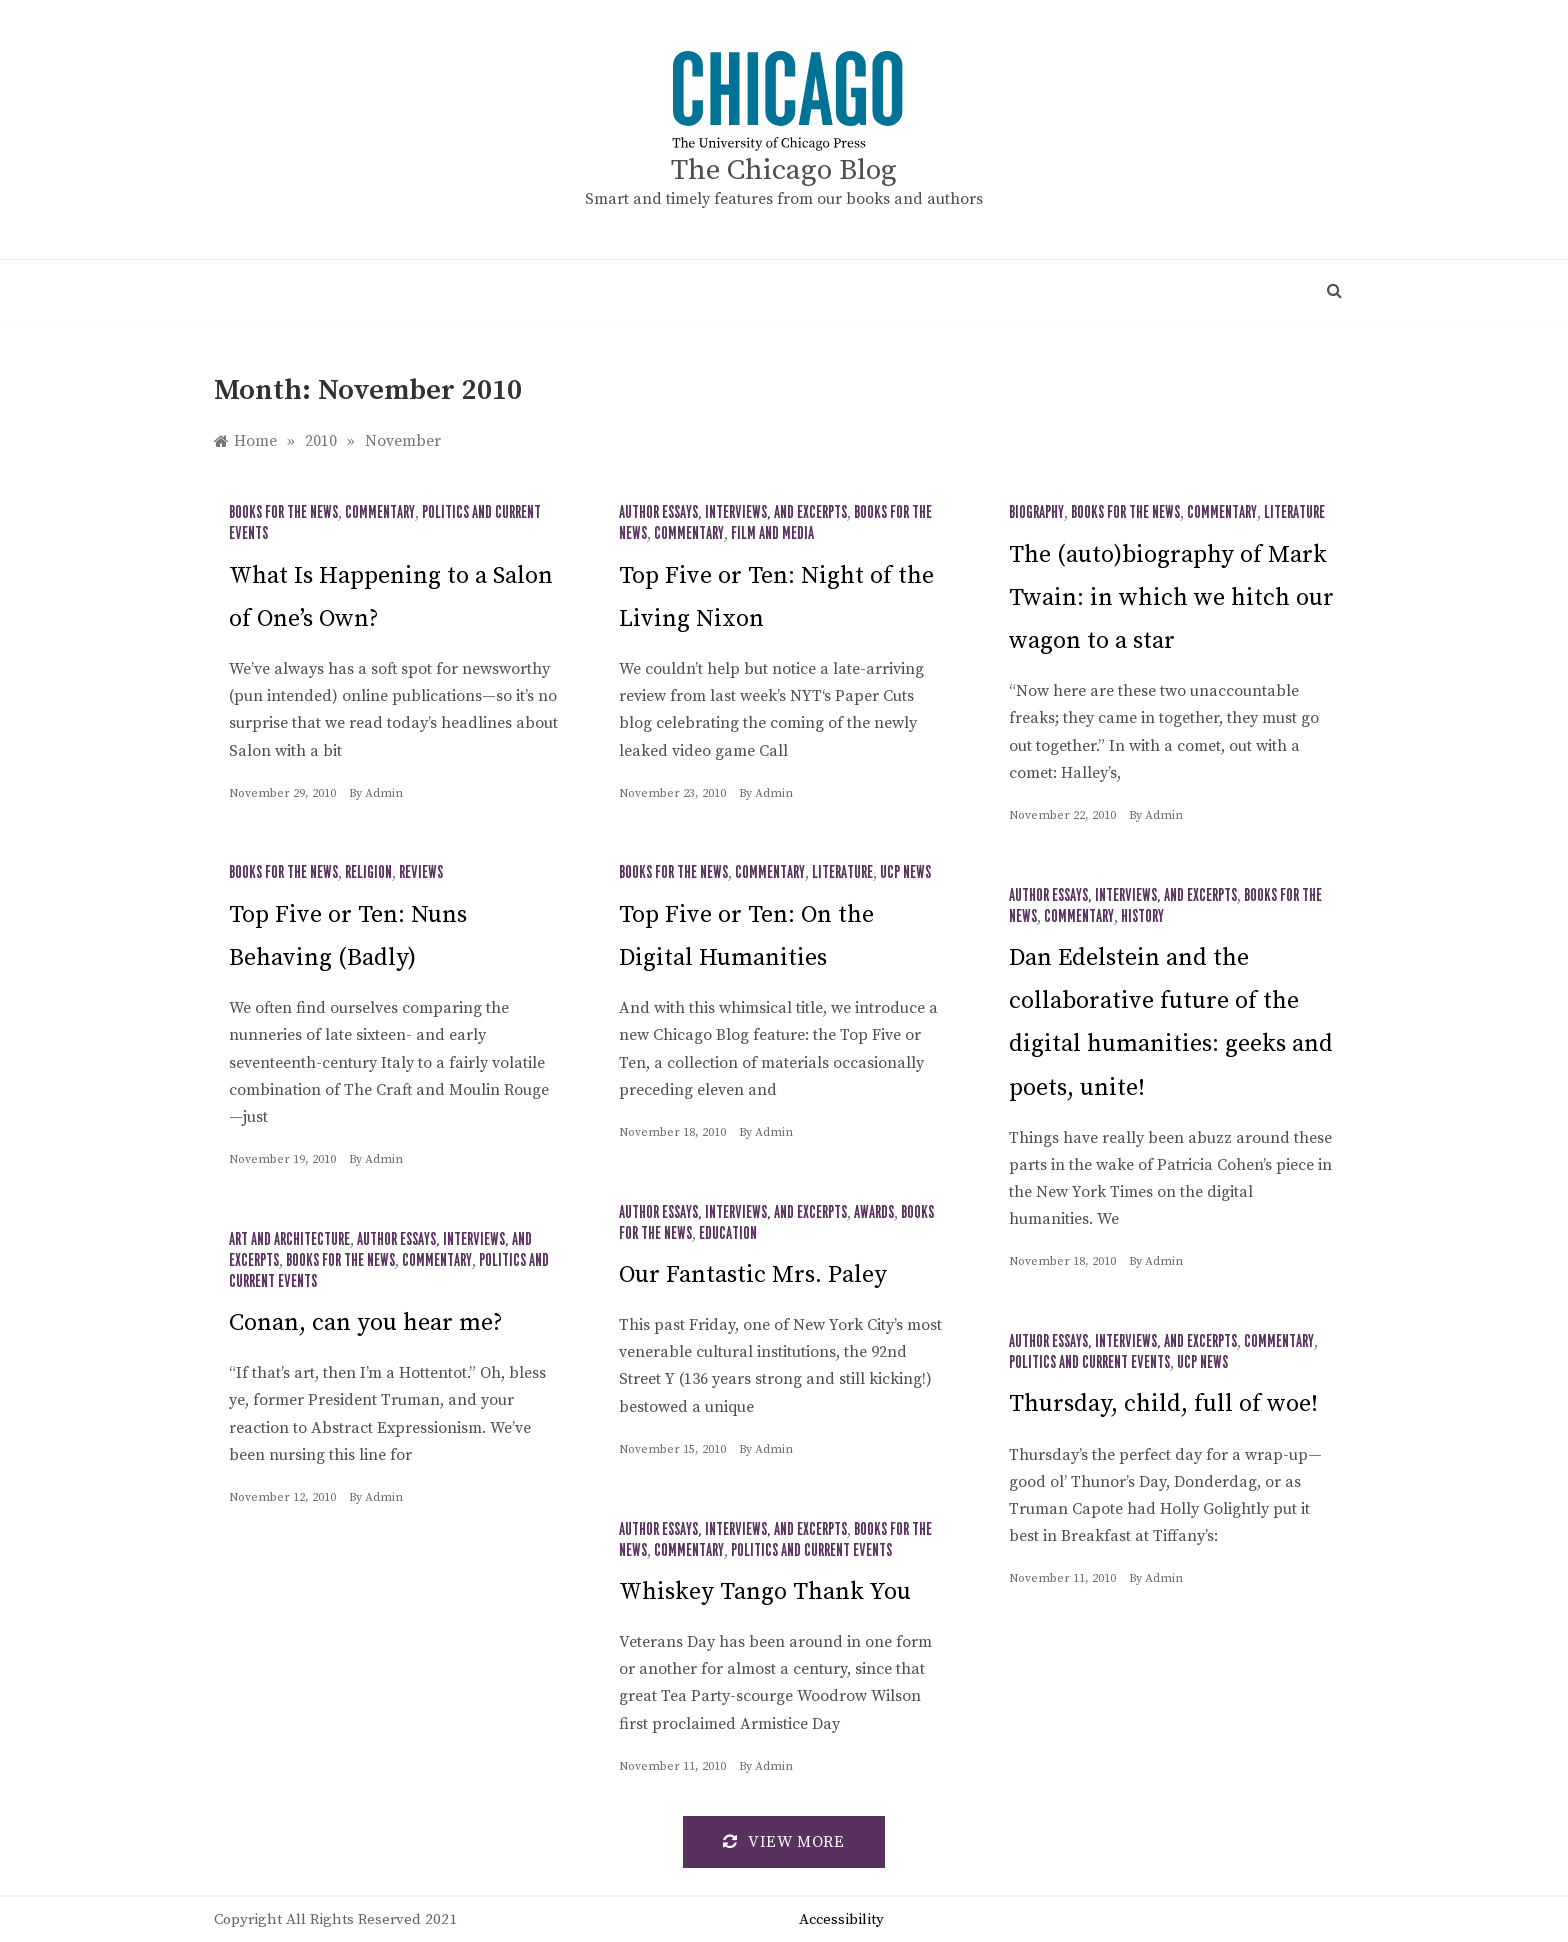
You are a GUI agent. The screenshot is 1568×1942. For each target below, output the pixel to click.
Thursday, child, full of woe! (1163, 1404)
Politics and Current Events (1089, 1363)
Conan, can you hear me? (366, 1323)
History (1142, 917)
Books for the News (283, 513)
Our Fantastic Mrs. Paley (753, 1275)
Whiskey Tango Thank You (765, 1592)
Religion (368, 873)
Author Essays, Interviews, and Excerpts (733, 513)
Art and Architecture (289, 1240)
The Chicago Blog (784, 170)
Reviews (421, 873)
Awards (874, 1213)
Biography (1036, 513)
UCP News (905, 873)
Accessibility (841, 1919)
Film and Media (772, 534)
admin (384, 793)
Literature (1294, 513)
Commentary (380, 513)
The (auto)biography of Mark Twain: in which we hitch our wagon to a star (1171, 598)
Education (728, 1234)
